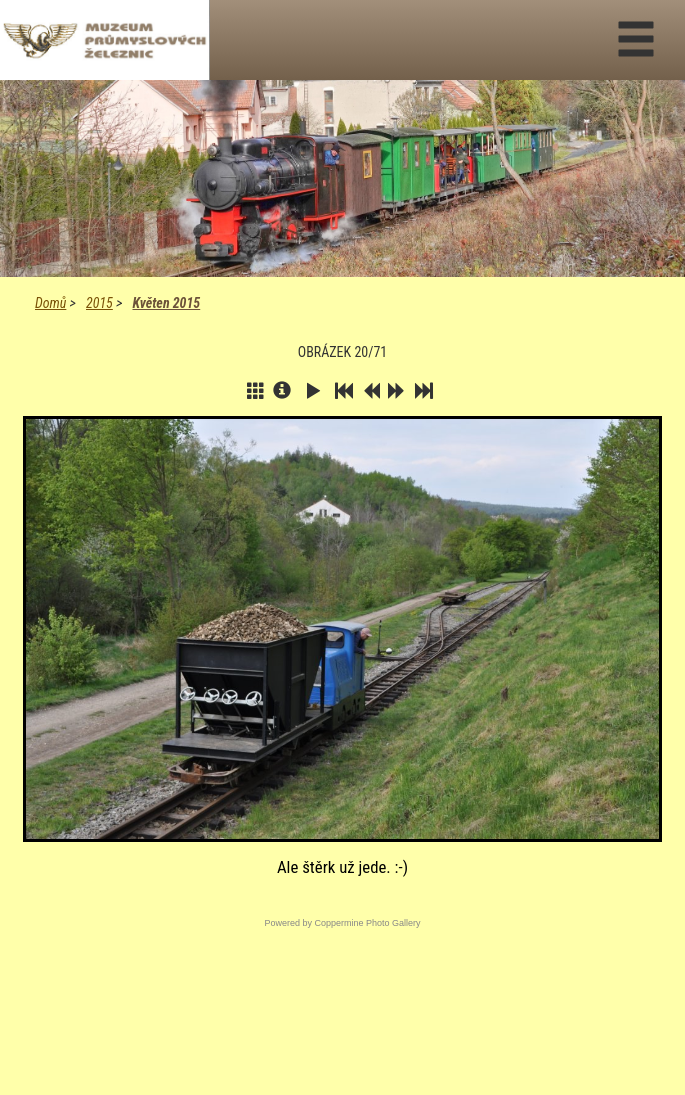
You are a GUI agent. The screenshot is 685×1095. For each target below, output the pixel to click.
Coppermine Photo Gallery (367, 923)
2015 (99, 303)
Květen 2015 (166, 303)
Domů (50, 303)
